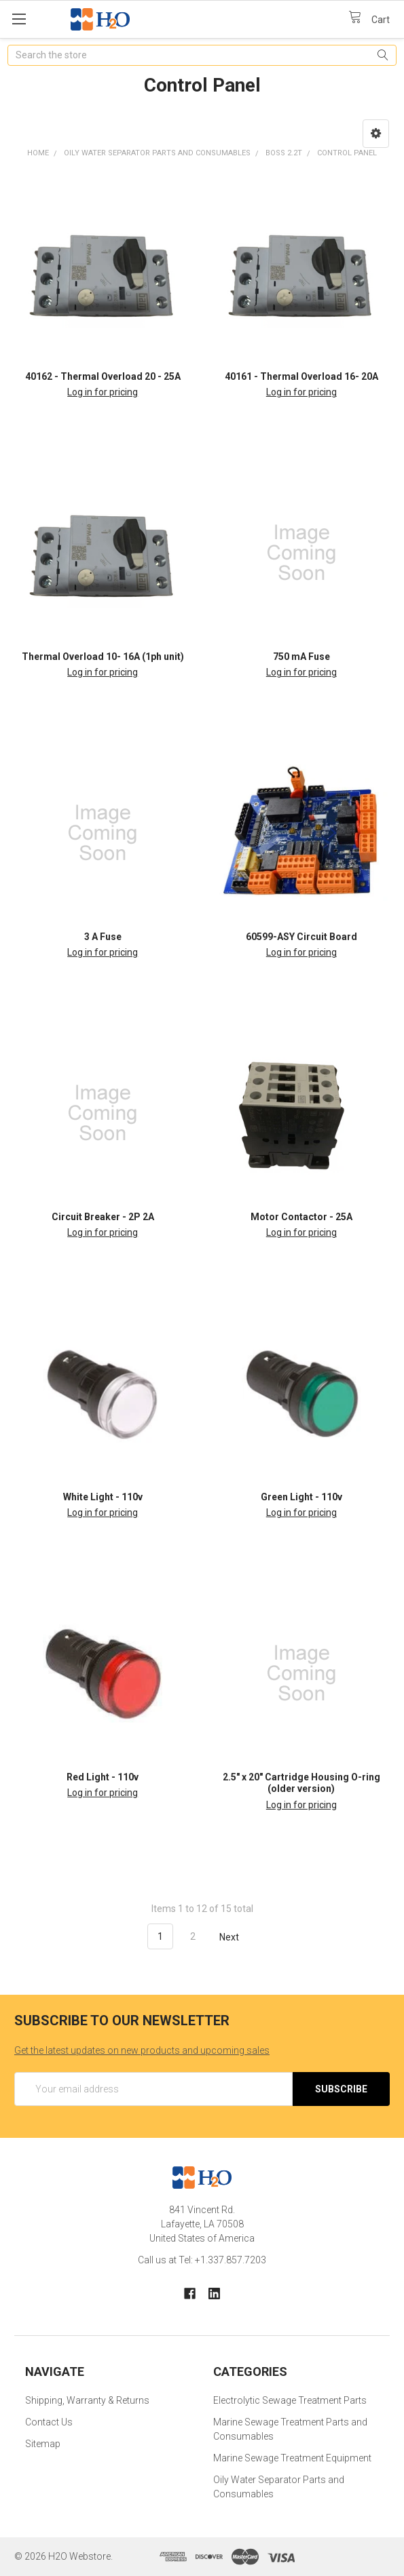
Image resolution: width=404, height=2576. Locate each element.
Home (38, 153)
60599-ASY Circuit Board (301, 936)
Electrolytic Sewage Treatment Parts (290, 2400)
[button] (376, 133)
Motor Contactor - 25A (301, 1216)
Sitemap (42, 2443)
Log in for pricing (102, 392)
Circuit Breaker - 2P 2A (103, 1216)
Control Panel (347, 153)
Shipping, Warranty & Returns (87, 2400)
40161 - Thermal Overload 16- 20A (301, 376)
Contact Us (49, 2422)
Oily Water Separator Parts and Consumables (157, 153)
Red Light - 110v (103, 1777)
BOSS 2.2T (283, 153)
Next (237, 1937)
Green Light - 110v (301, 1496)
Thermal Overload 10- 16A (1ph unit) (103, 656)
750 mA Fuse (301, 656)
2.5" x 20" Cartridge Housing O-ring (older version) (301, 1783)
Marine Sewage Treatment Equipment (292, 2458)
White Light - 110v (103, 1496)
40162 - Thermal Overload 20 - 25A (103, 376)
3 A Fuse (103, 936)
